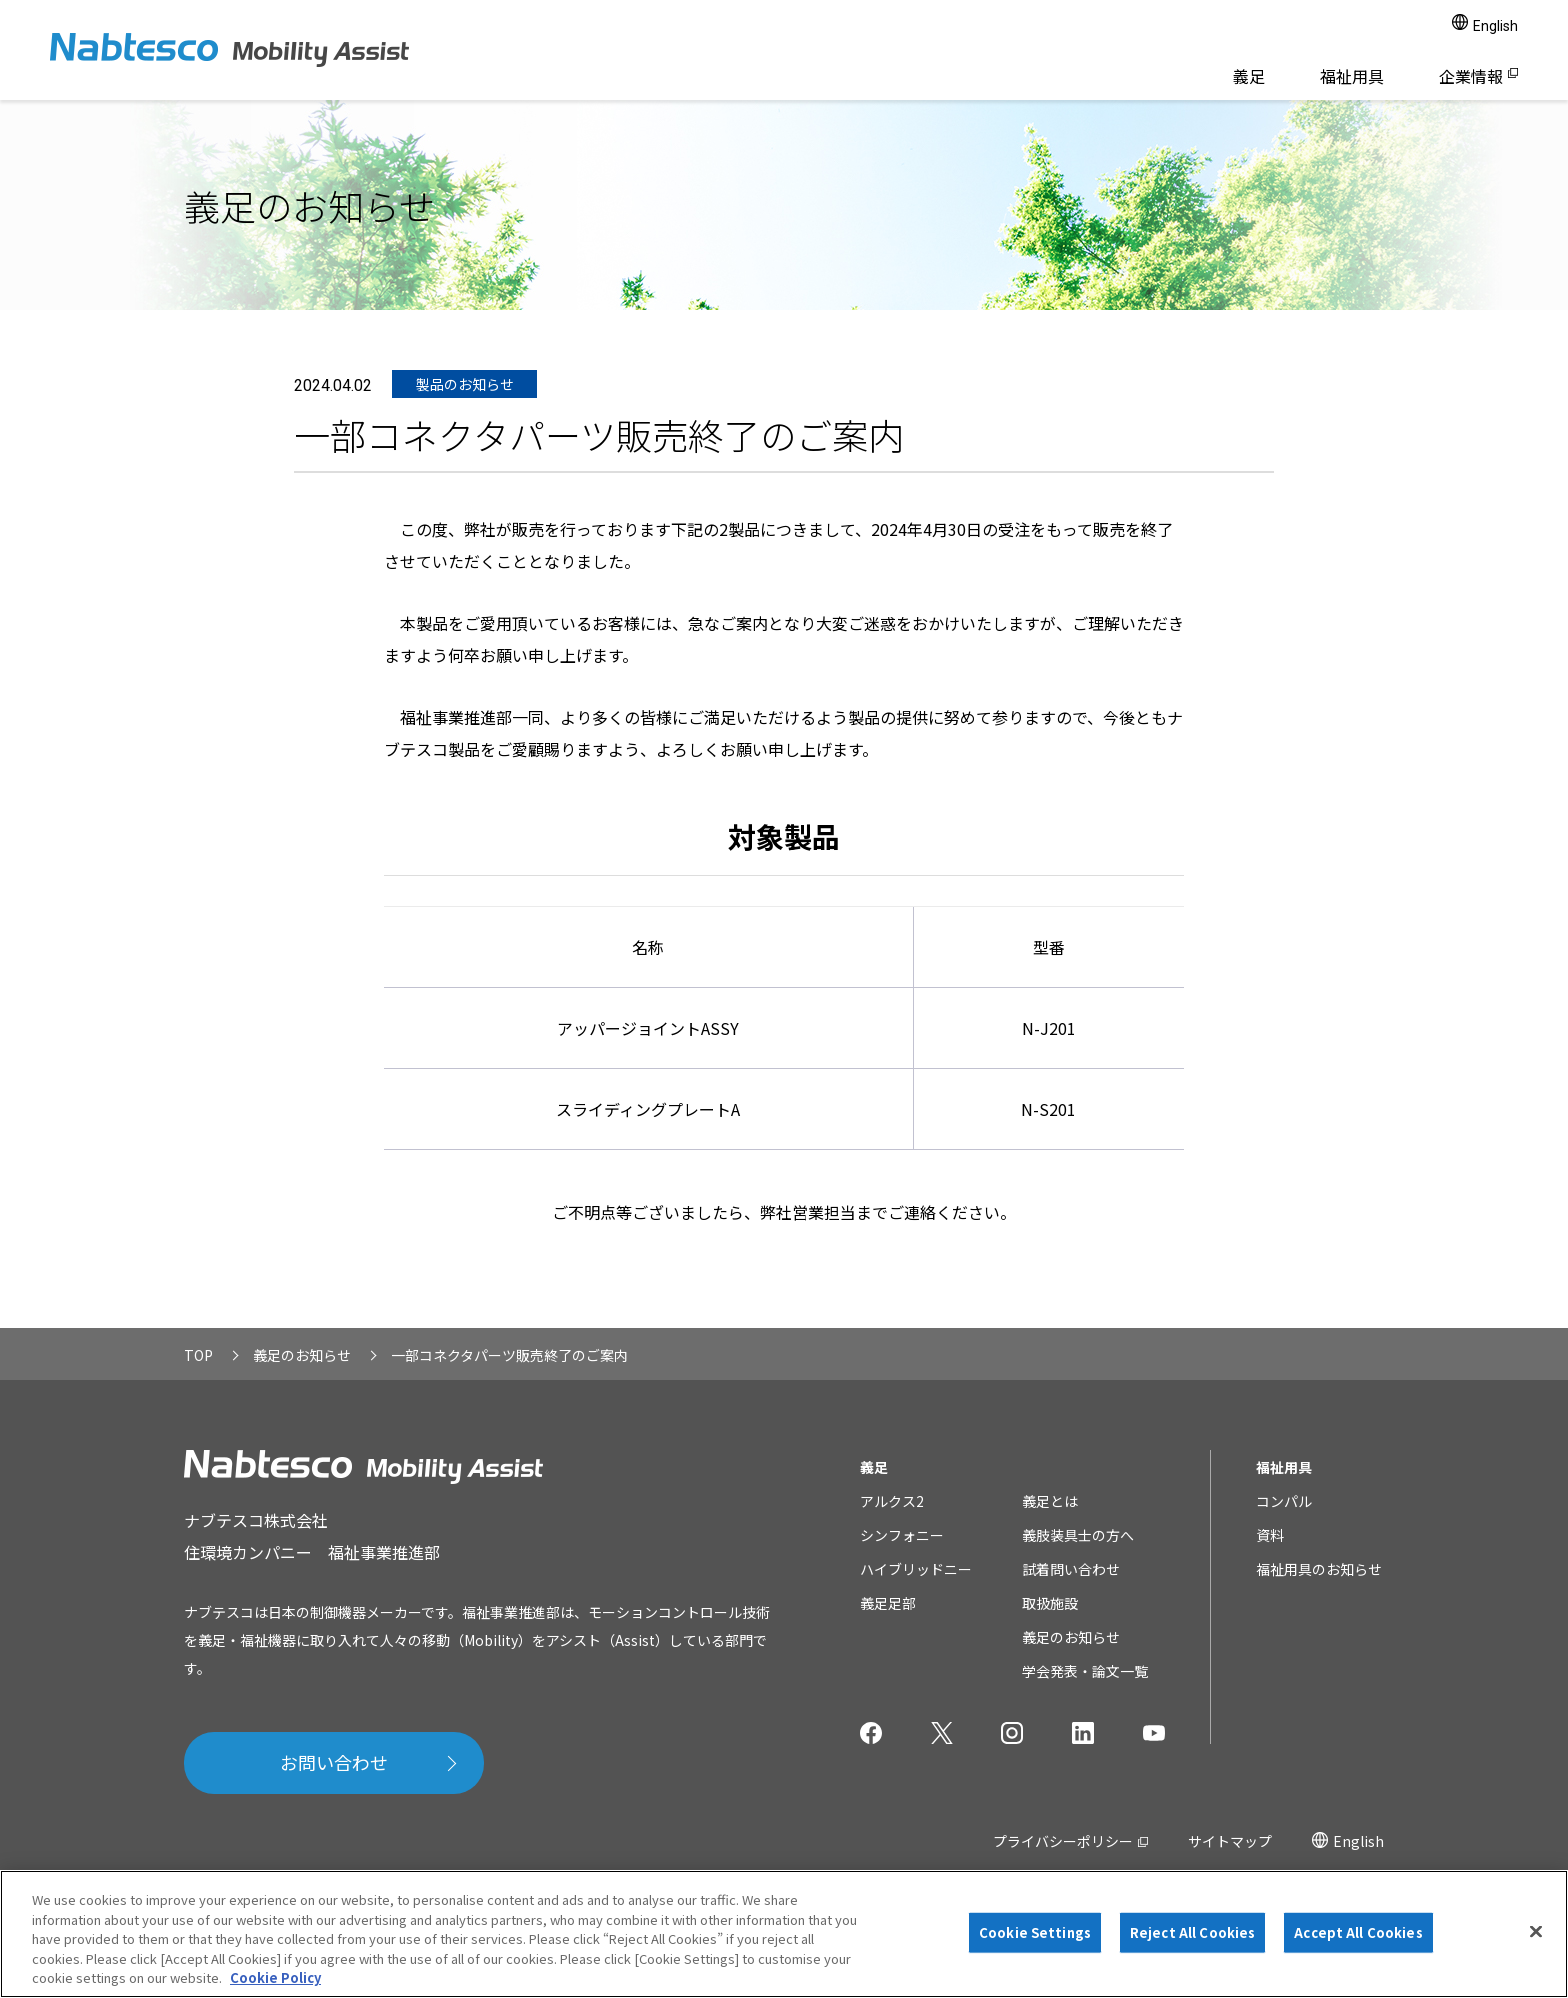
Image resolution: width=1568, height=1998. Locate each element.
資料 (1270, 1535)
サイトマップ (1230, 1841)
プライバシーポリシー (1063, 1841)
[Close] (1536, 1932)
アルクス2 (892, 1501)
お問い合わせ (334, 1762)
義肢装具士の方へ (1078, 1535)
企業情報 (1471, 76)
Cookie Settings (1035, 1932)
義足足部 (888, 1603)
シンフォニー (902, 1535)
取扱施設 (1050, 1603)
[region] (784, 1934)
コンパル (1284, 1501)
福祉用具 (1352, 76)
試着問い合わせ (1071, 1569)
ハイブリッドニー (916, 1569)
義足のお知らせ (1071, 1637)
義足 (1249, 76)
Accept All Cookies (1358, 1932)
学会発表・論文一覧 (1085, 1671)
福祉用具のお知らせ (1319, 1569)
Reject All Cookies (1192, 1932)
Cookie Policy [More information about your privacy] (275, 1977)
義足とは (1050, 1501)
